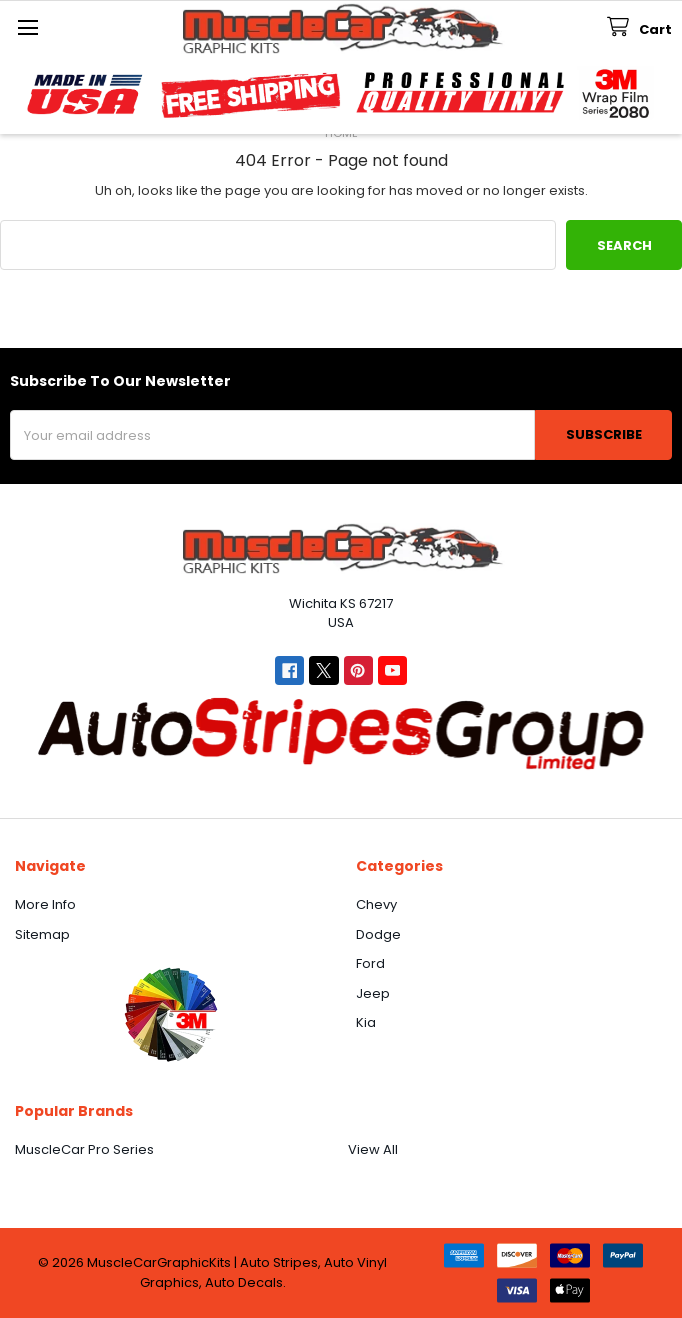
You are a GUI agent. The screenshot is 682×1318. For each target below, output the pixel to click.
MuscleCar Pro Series (84, 1149)
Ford (370, 963)
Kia (366, 1022)
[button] (170, 1014)
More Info (45, 904)
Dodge (378, 934)
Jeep (373, 993)
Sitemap (42, 934)
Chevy (376, 904)
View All (373, 1149)
